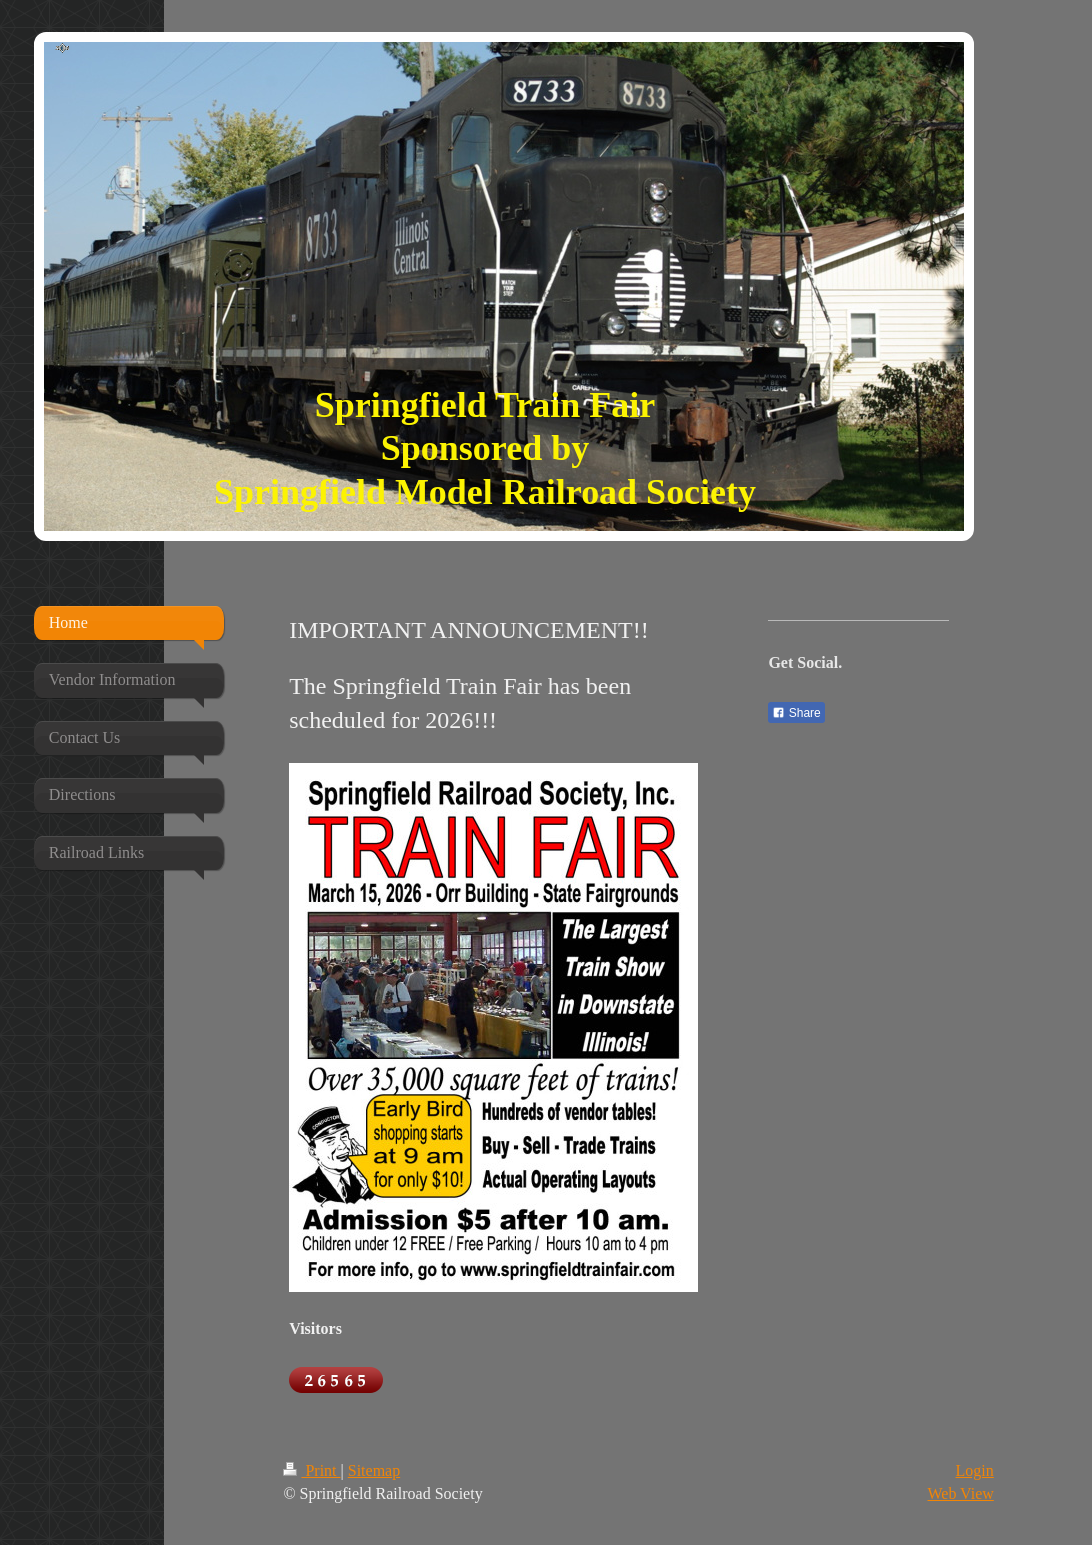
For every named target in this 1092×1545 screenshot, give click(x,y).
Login (975, 1470)
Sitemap (374, 1470)
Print (311, 1470)
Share (796, 713)
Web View (960, 1493)
